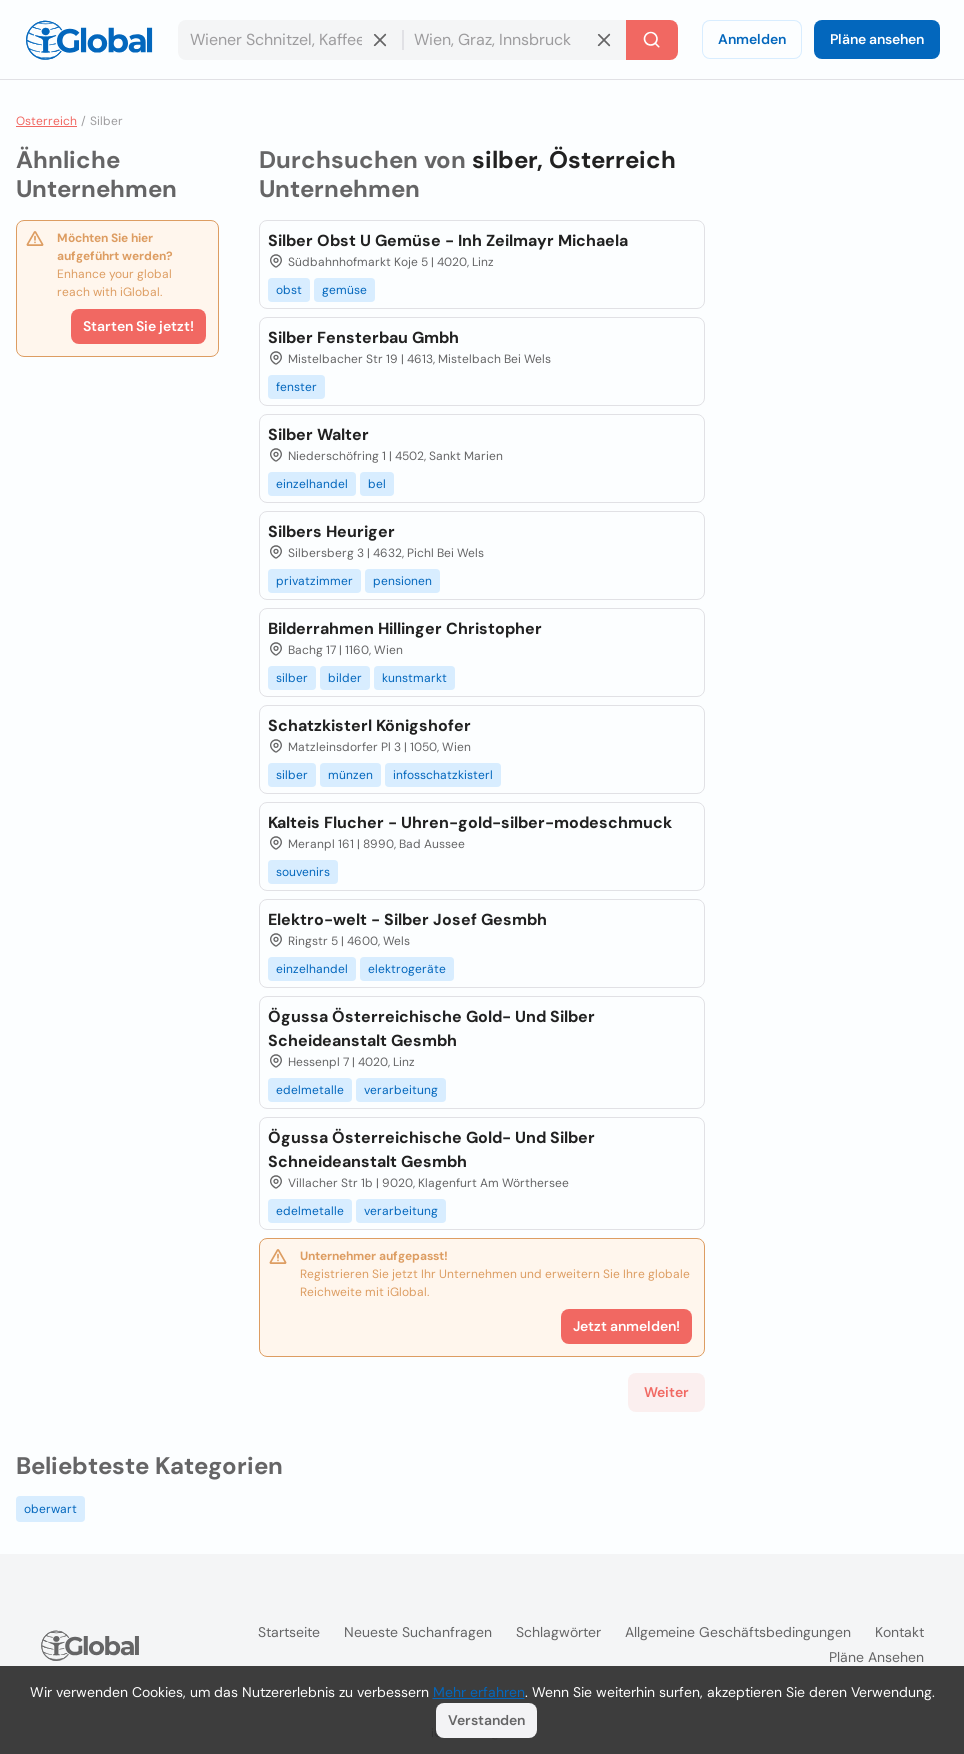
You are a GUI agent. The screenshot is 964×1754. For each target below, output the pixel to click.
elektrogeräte (407, 969)
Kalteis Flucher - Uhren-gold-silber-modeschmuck (470, 822)
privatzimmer (314, 581)
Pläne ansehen (877, 39)
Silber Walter (318, 434)
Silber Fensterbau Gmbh (363, 337)
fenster (296, 387)
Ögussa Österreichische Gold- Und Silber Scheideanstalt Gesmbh (431, 1028)
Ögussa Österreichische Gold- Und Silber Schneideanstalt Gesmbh (431, 1149)
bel (377, 484)
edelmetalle (310, 1090)
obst (289, 290)
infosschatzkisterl (443, 775)
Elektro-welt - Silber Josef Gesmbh (407, 919)
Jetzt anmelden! (626, 1326)
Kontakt (899, 1632)
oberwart (50, 1509)
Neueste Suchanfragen (418, 1632)
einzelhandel (312, 484)
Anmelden (752, 39)
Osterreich (46, 121)
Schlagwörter (558, 1632)
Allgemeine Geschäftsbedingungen (738, 1632)
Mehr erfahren (479, 1692)
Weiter (666, 1392)
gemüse (344, 290)
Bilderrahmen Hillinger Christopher (405, 628)
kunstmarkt (414, 678)
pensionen (402, 581)
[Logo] (89, 40)
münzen (350, 775)
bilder (345, 678)
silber (292, 678)
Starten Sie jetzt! (138, 326)
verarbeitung (401, 1090)
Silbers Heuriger (331, 531)
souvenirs (303, 872)
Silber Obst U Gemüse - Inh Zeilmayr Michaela (448, 240)
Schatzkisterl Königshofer (369, 725)
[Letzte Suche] (652, 40)
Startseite (289, 1632)
